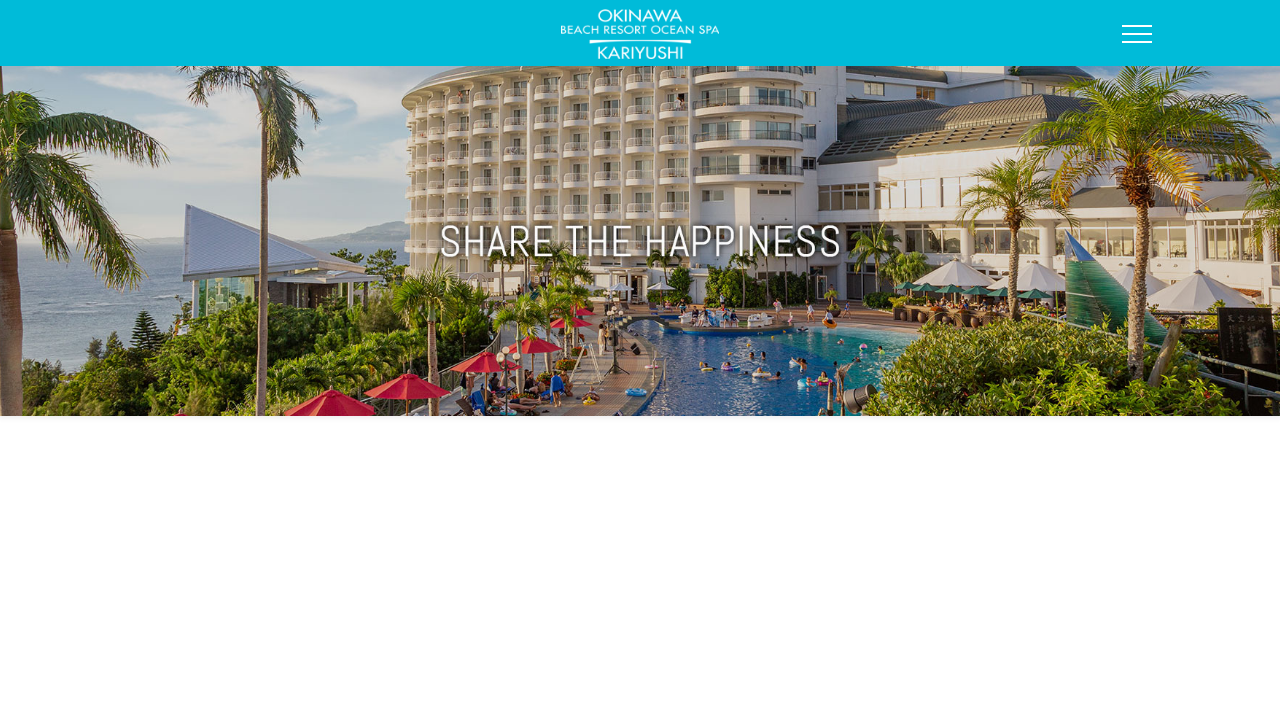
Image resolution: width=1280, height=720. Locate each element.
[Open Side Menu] (1137, 34)
